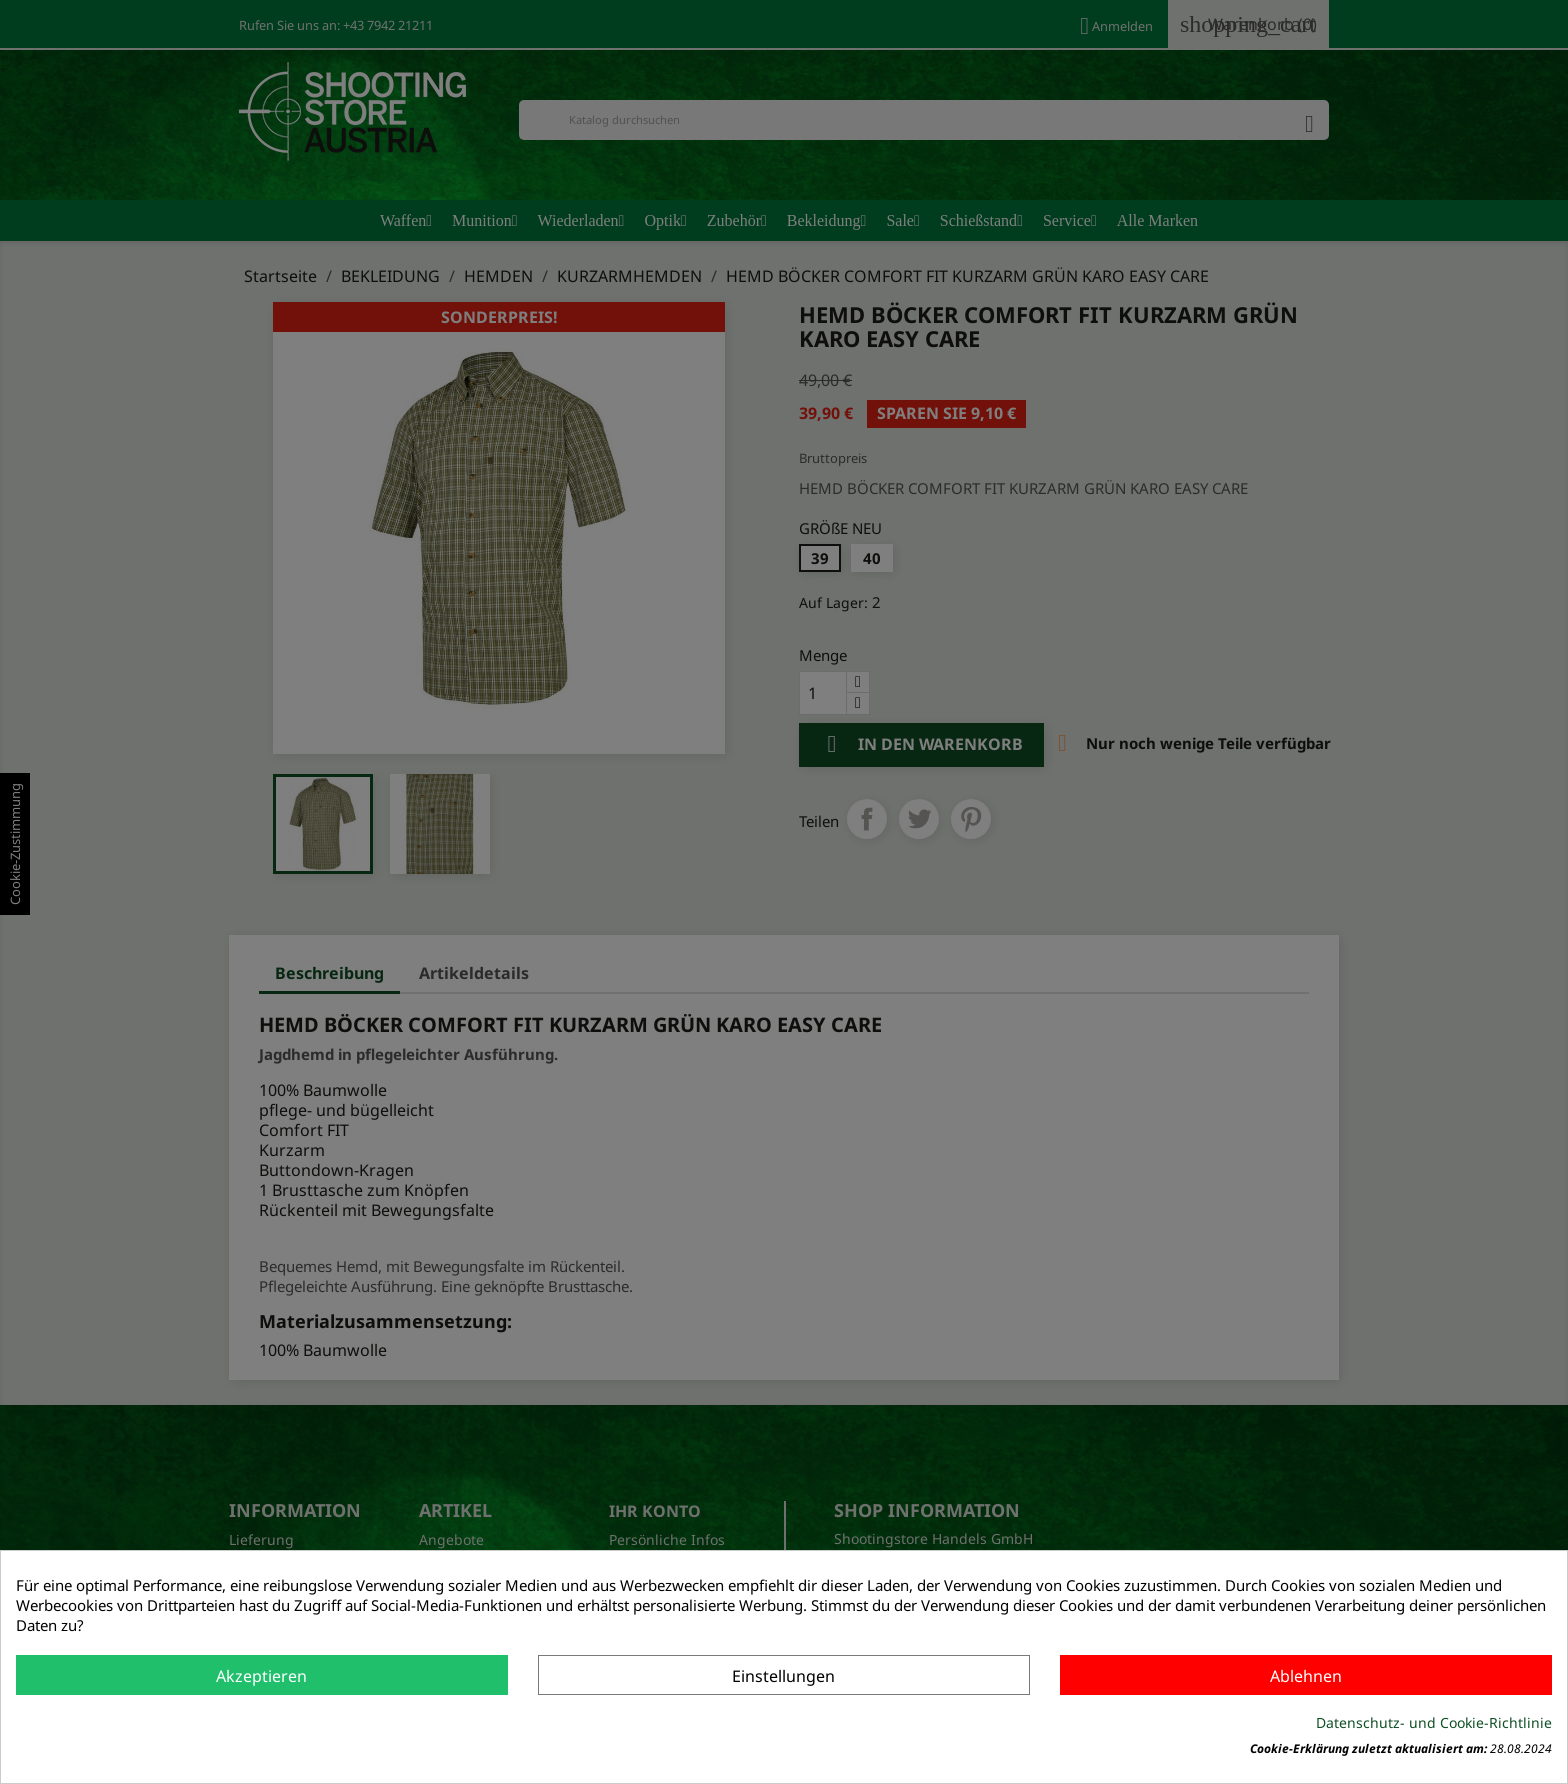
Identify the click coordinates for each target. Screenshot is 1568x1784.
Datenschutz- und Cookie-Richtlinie (1434, 1722)
